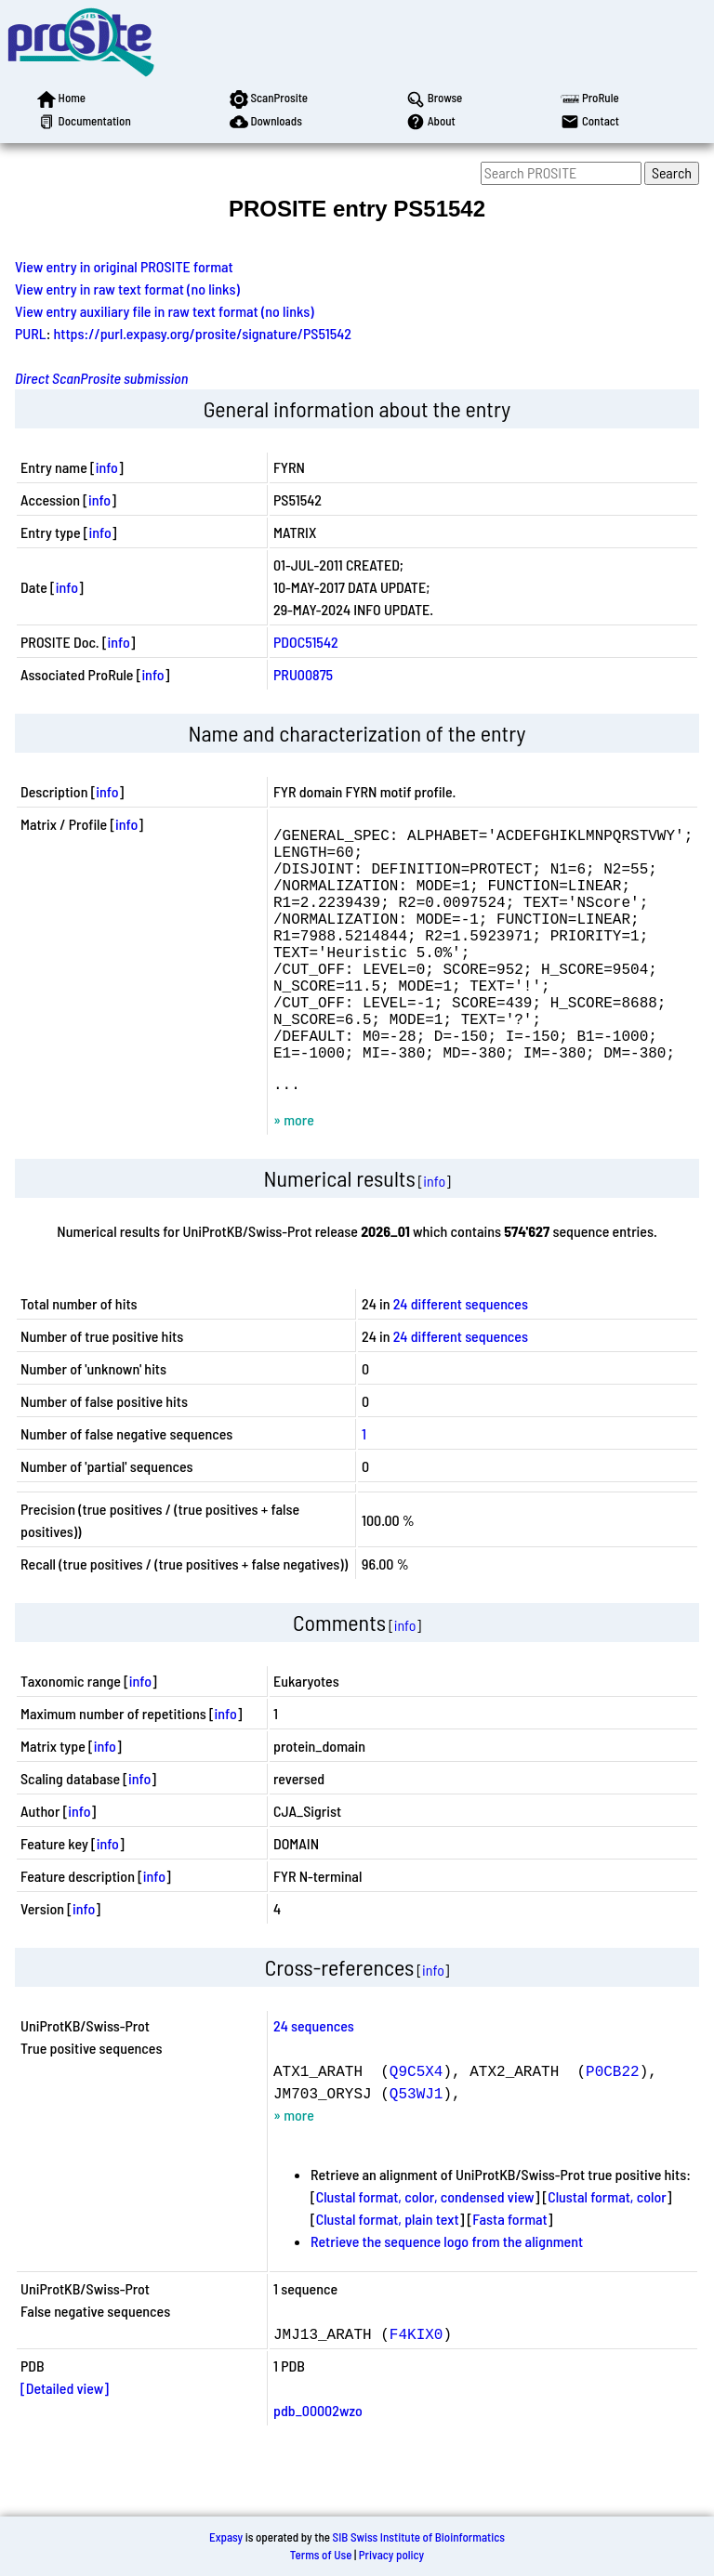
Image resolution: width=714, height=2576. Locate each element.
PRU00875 (303, 674)
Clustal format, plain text (387, 2274)
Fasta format (509, 2274)
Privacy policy (391, 2554)
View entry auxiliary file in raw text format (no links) (164, 311)
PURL (30, 333)
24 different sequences (460, 1359)
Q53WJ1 (416, 2148)
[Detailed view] (64, 2443)
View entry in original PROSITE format (124, 266)
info (107, 467)
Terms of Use (321, 2554)
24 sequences (313, 2081)
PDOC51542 (305, 642)
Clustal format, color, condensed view (425, 2252)
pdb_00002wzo (318, 2466)
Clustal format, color (607, 2252)
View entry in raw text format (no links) (127, 288)
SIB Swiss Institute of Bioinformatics (419, 2537)
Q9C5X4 (416, 2126)
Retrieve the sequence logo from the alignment (447, 2297)
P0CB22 (613, 2126)
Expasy (226, 2537)
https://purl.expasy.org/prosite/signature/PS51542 (202, 333)
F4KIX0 (416, 2389)
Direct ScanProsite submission (101, 378)
